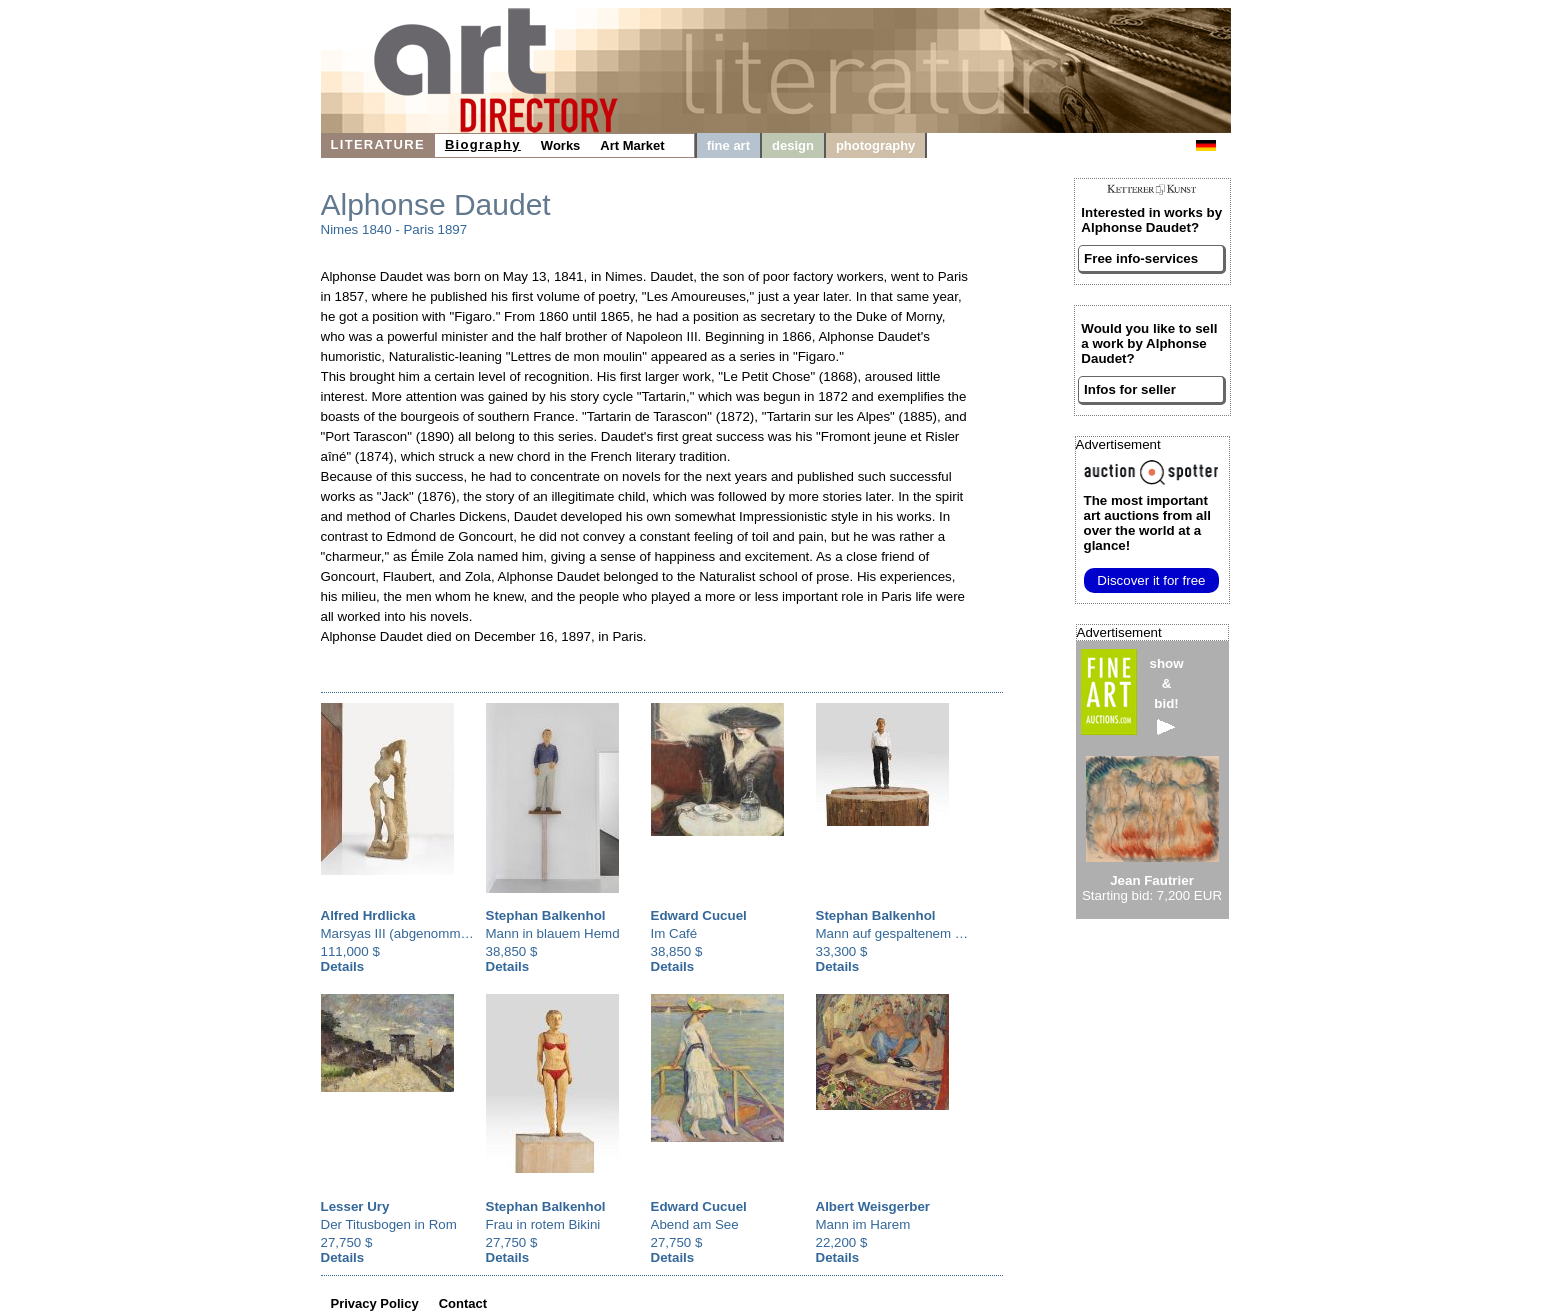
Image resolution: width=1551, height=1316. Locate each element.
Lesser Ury (355, 1206)
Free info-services (1141, 258)
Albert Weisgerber (873, 1206)
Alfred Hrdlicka (368, 915)
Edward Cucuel (699, 915)
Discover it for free (1151, 580)
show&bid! (1167, 695)
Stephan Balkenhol (546, 915)
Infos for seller (1130, 389)
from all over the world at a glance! (1147, 523)
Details (343, 966)
